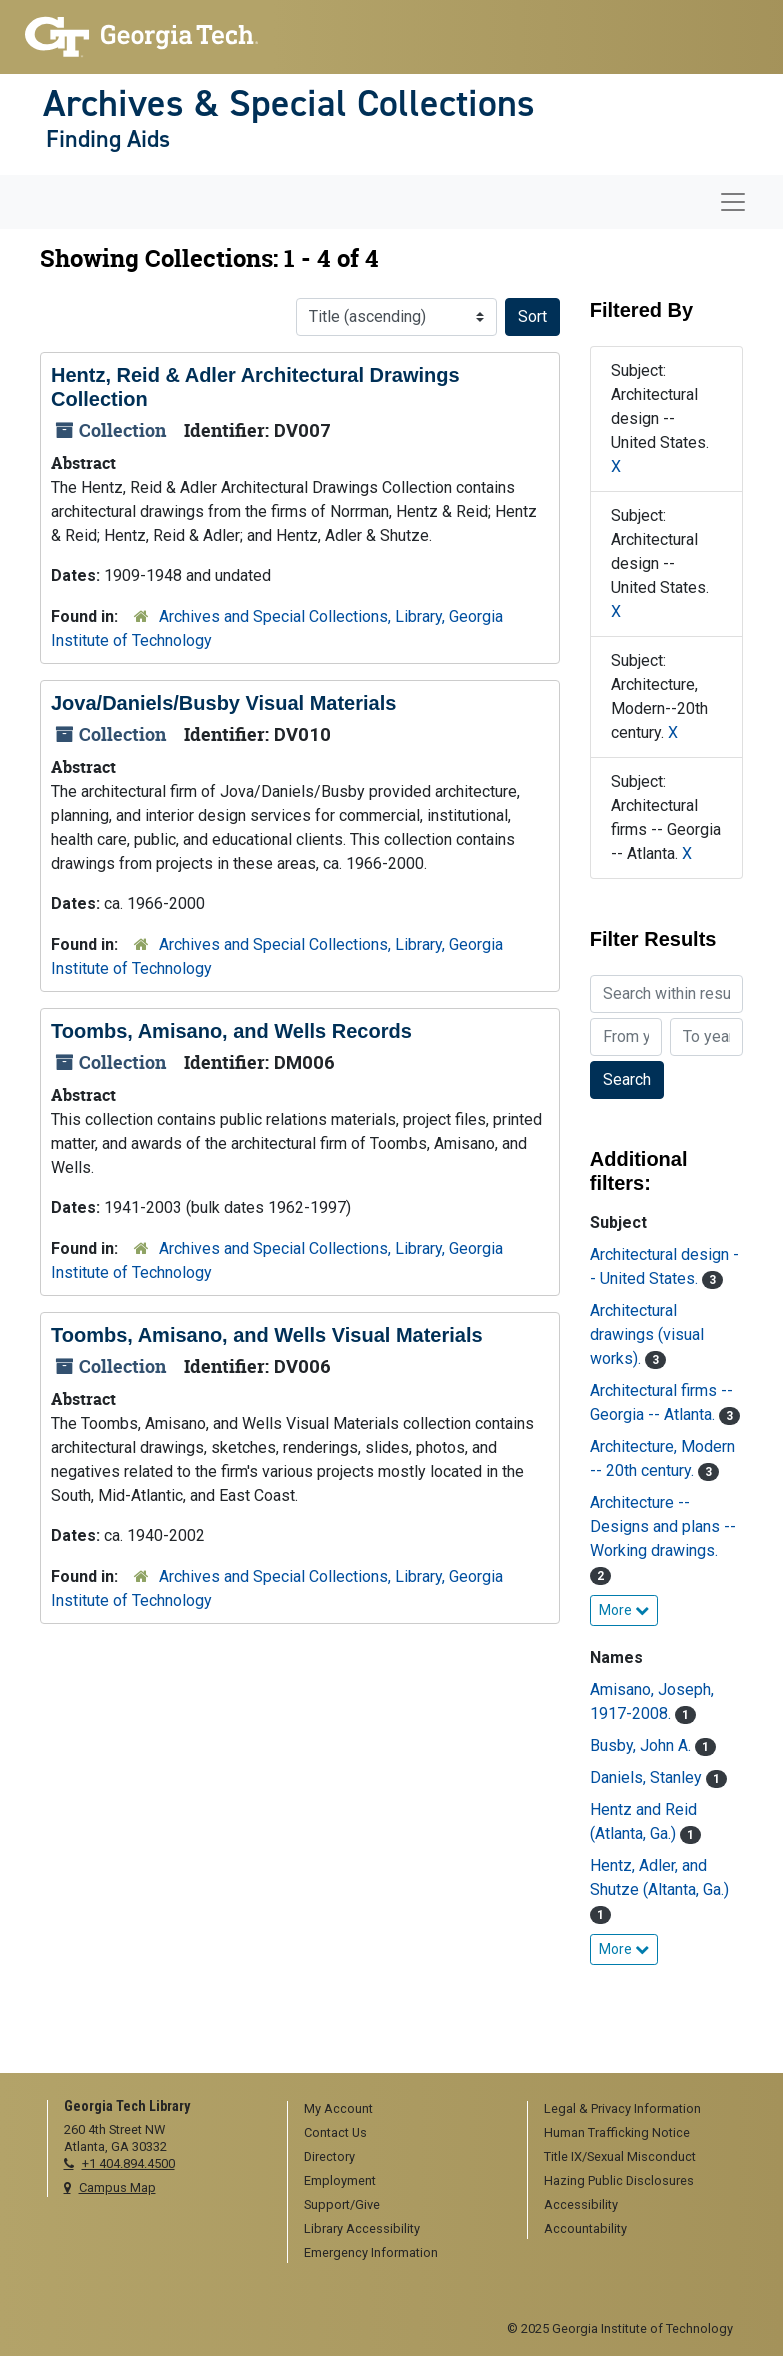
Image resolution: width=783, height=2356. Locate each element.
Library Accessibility (362, 2228)
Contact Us (335, 2132)
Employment (340, 2180)
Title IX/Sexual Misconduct (620, 2156)
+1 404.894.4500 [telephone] (128, 2163)
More (624, 1610)
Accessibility (581, 2204)
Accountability (585, 2228)
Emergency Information (371, 2252)
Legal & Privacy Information (622, 2108)
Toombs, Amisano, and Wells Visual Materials (267, 1335)
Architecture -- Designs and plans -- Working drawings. (663, 1526)
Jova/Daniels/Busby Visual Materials (223, 703)
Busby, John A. (642, 1745)
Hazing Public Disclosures (619, 2180)
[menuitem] (400, 2110)
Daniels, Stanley (648, 1777)
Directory (329, 2156)
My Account (338, 2108)
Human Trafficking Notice (617, 2132)
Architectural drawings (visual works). (647, 1334)
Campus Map (117, 2187)
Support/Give (342, 2204)
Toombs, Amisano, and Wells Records (231, 1031)
